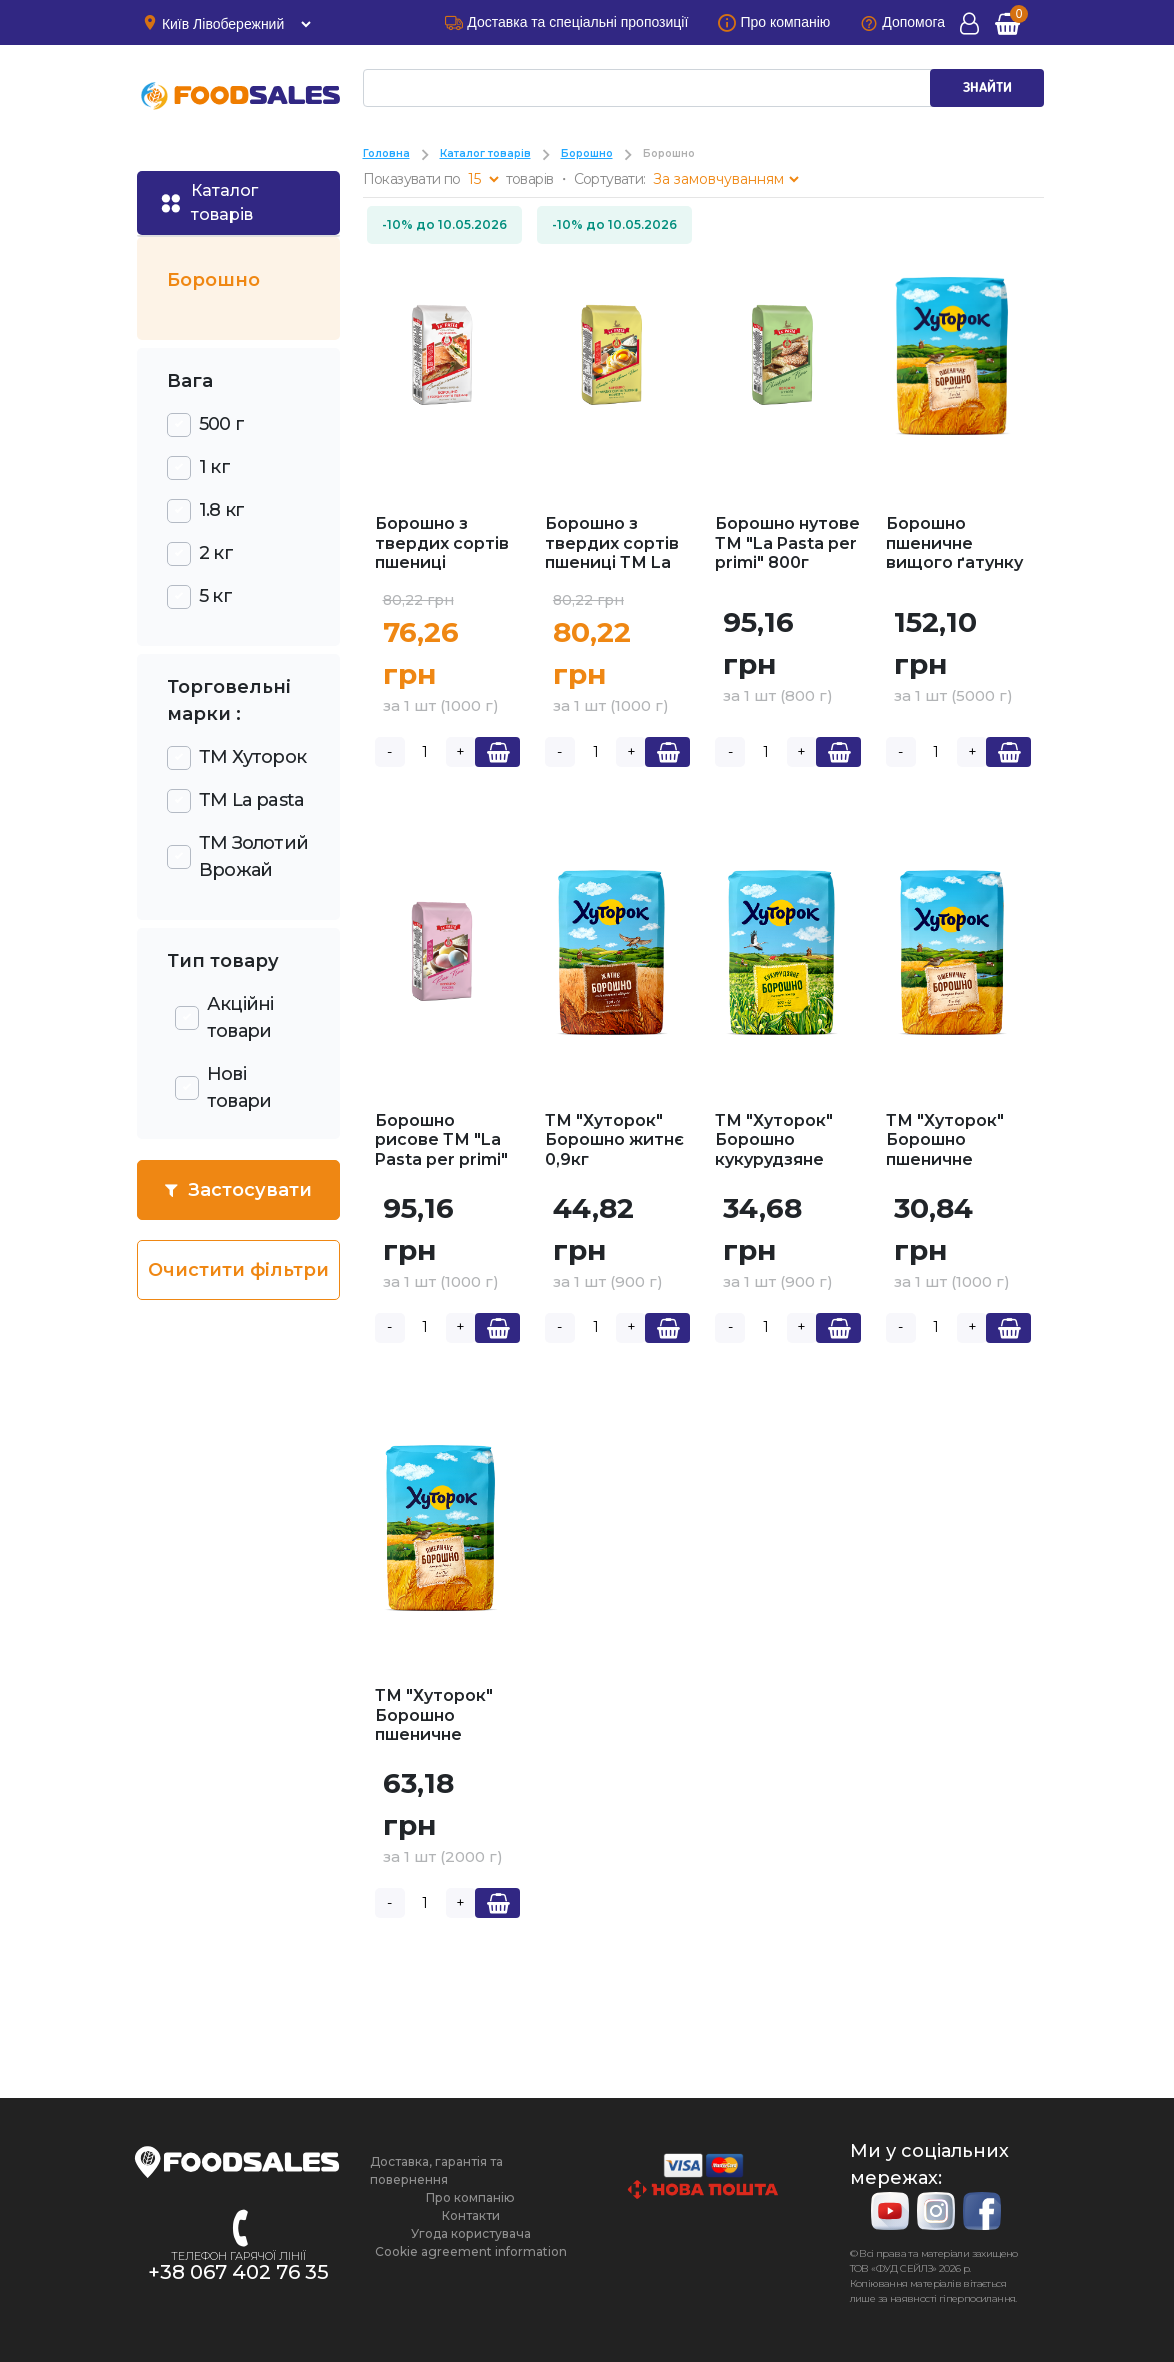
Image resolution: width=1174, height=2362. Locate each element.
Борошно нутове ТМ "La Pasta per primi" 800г (787, 543)
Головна (386, 153)
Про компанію (470, 2197)
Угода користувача (471, 2233)
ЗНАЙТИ (987, 88)
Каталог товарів (485, 153)
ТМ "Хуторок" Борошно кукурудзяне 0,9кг (774, 1150)
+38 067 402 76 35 (238, 2272)
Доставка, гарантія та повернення (436, 2170)
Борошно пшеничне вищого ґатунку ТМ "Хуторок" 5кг (954, 562)
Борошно (587, 153)
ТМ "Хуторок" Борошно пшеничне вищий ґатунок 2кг (440, 1734)
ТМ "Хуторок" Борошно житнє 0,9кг (614, 1140)
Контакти (471, 2215)
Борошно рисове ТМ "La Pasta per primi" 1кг (441, 1150)
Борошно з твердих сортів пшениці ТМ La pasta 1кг (612, 553)
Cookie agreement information (471, 2251)
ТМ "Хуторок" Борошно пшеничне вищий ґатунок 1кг (951, 1159)
